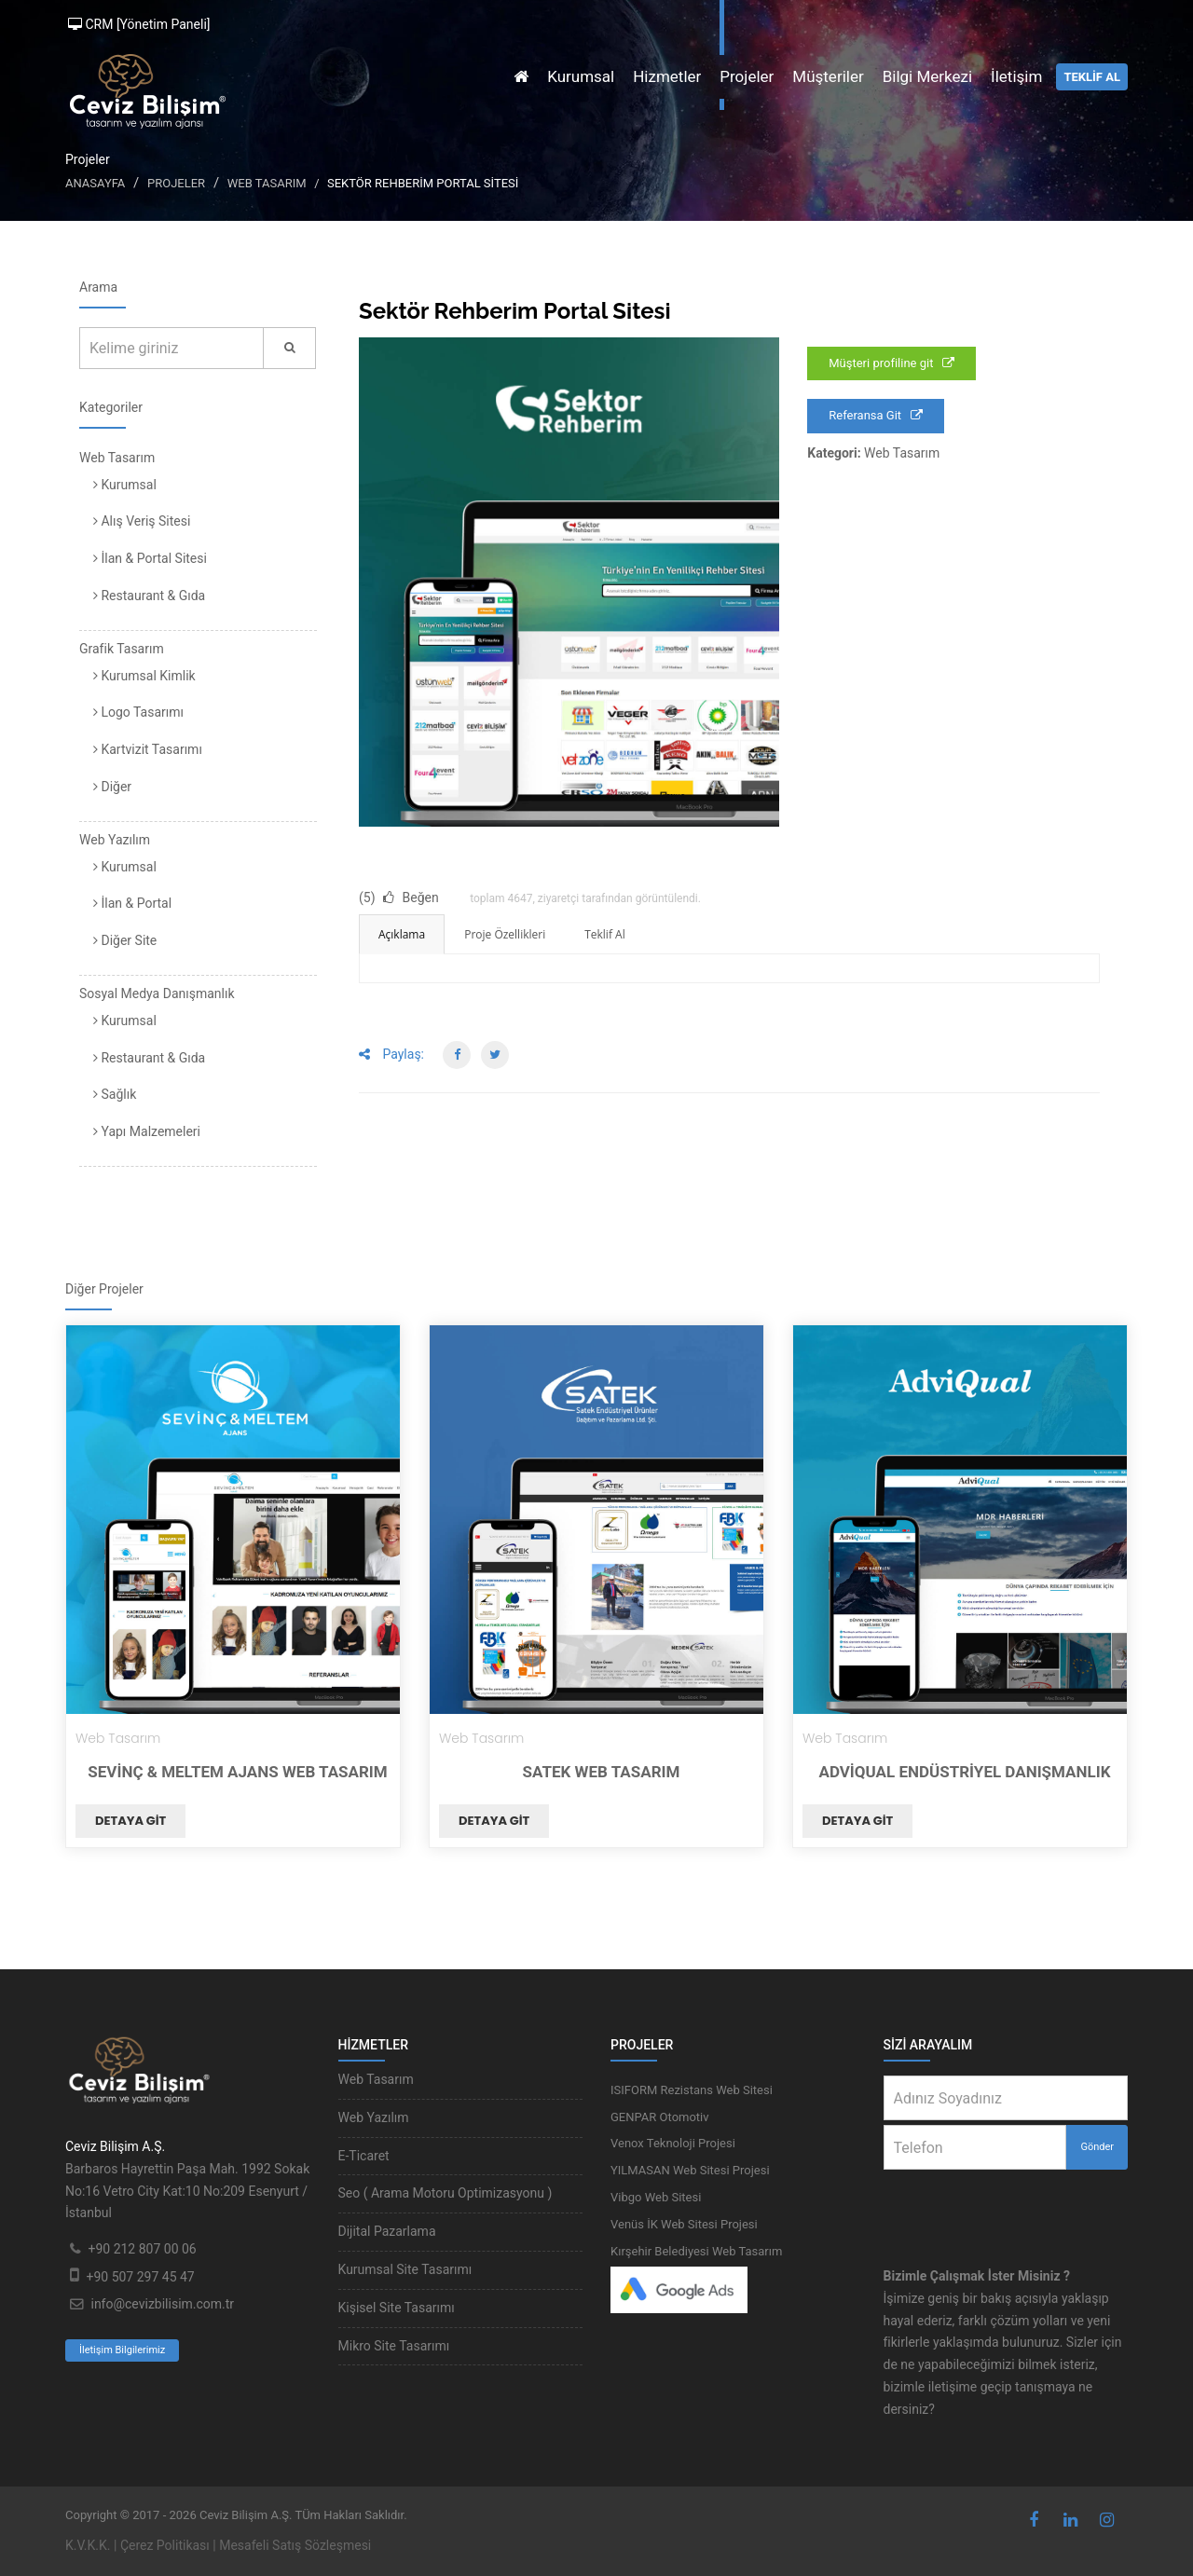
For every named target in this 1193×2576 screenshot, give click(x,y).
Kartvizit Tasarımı (147, 749)
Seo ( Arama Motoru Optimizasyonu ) (445, 2192)
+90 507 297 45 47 (140, 2276)
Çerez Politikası (165, 2545)
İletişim (1016, 76)
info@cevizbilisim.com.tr (162, 2303)
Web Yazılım (114, 839)
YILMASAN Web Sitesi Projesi (690, 2170)
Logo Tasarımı (138, 712)
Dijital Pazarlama (387, 2231)
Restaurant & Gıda (149, 595)
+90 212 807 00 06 (142, 2248)
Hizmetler (667, 76)
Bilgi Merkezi (927, 76)
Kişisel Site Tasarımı (396, 2307)
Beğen (411, 897)
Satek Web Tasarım (601, 1771)
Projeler (747, 76)
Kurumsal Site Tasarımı (405, 2269)
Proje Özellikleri (504, 934)
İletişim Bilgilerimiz (122, 2350)
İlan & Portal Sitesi (150, 558)
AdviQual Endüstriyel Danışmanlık (964, 1771)
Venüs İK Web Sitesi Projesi (684, 2224)
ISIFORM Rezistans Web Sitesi (691, 2090)
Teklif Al (604, 934)
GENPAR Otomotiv (659, 2117)
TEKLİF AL (1091, 77)
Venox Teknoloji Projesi (672, 2143)
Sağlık (114, 1094)
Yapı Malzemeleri (146, 1131)
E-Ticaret (364, 2155)
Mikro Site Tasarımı (394, 2345)
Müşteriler (827, 76)
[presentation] (1007, 2206)
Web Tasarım (267, 183)
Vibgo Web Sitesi (655, 2197)
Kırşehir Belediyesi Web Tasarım (696, 2251)
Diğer (112, 786)
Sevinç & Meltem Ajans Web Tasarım (237, 1771)
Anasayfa (95, 183)
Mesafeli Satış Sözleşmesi (295, 2545)
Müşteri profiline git (891, 363)
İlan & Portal (132, 903)
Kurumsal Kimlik (144, 675)
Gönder (1097, 2147)
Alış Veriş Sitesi (141, 521)
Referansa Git (876, 415)
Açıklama (401, 934)
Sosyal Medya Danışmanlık (157, 993)
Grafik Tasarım (121, 648)
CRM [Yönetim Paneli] (139, 24)
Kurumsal (580, 76)
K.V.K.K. (88, 2545)
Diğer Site (125, 940)
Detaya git (130, 1820)
